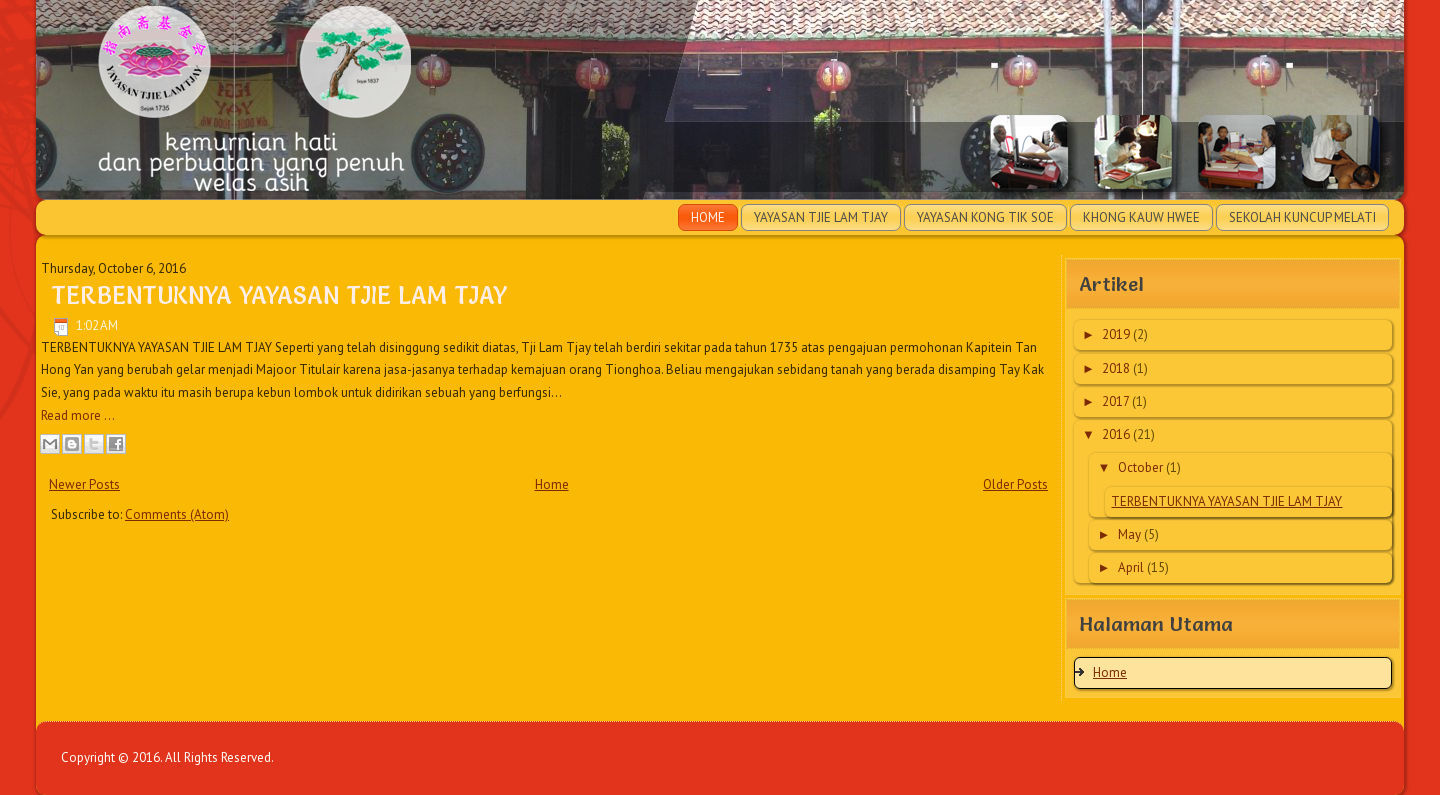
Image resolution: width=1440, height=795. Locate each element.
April (1132, 567)
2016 (1117, 434)
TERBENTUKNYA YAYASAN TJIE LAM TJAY (279, 295)
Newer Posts (84, 484)
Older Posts (1015, 484)
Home (708, 217)
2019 (1117, 334)
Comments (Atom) (177, 514)
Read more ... (78, 415)
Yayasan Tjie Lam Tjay (821, 217)
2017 (1117, 401)
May (1131, 534)
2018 (1117, 368)
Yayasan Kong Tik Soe (985, 217)
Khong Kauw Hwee (1141, 217)
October (1142, 467)
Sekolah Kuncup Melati (1302, 217)
